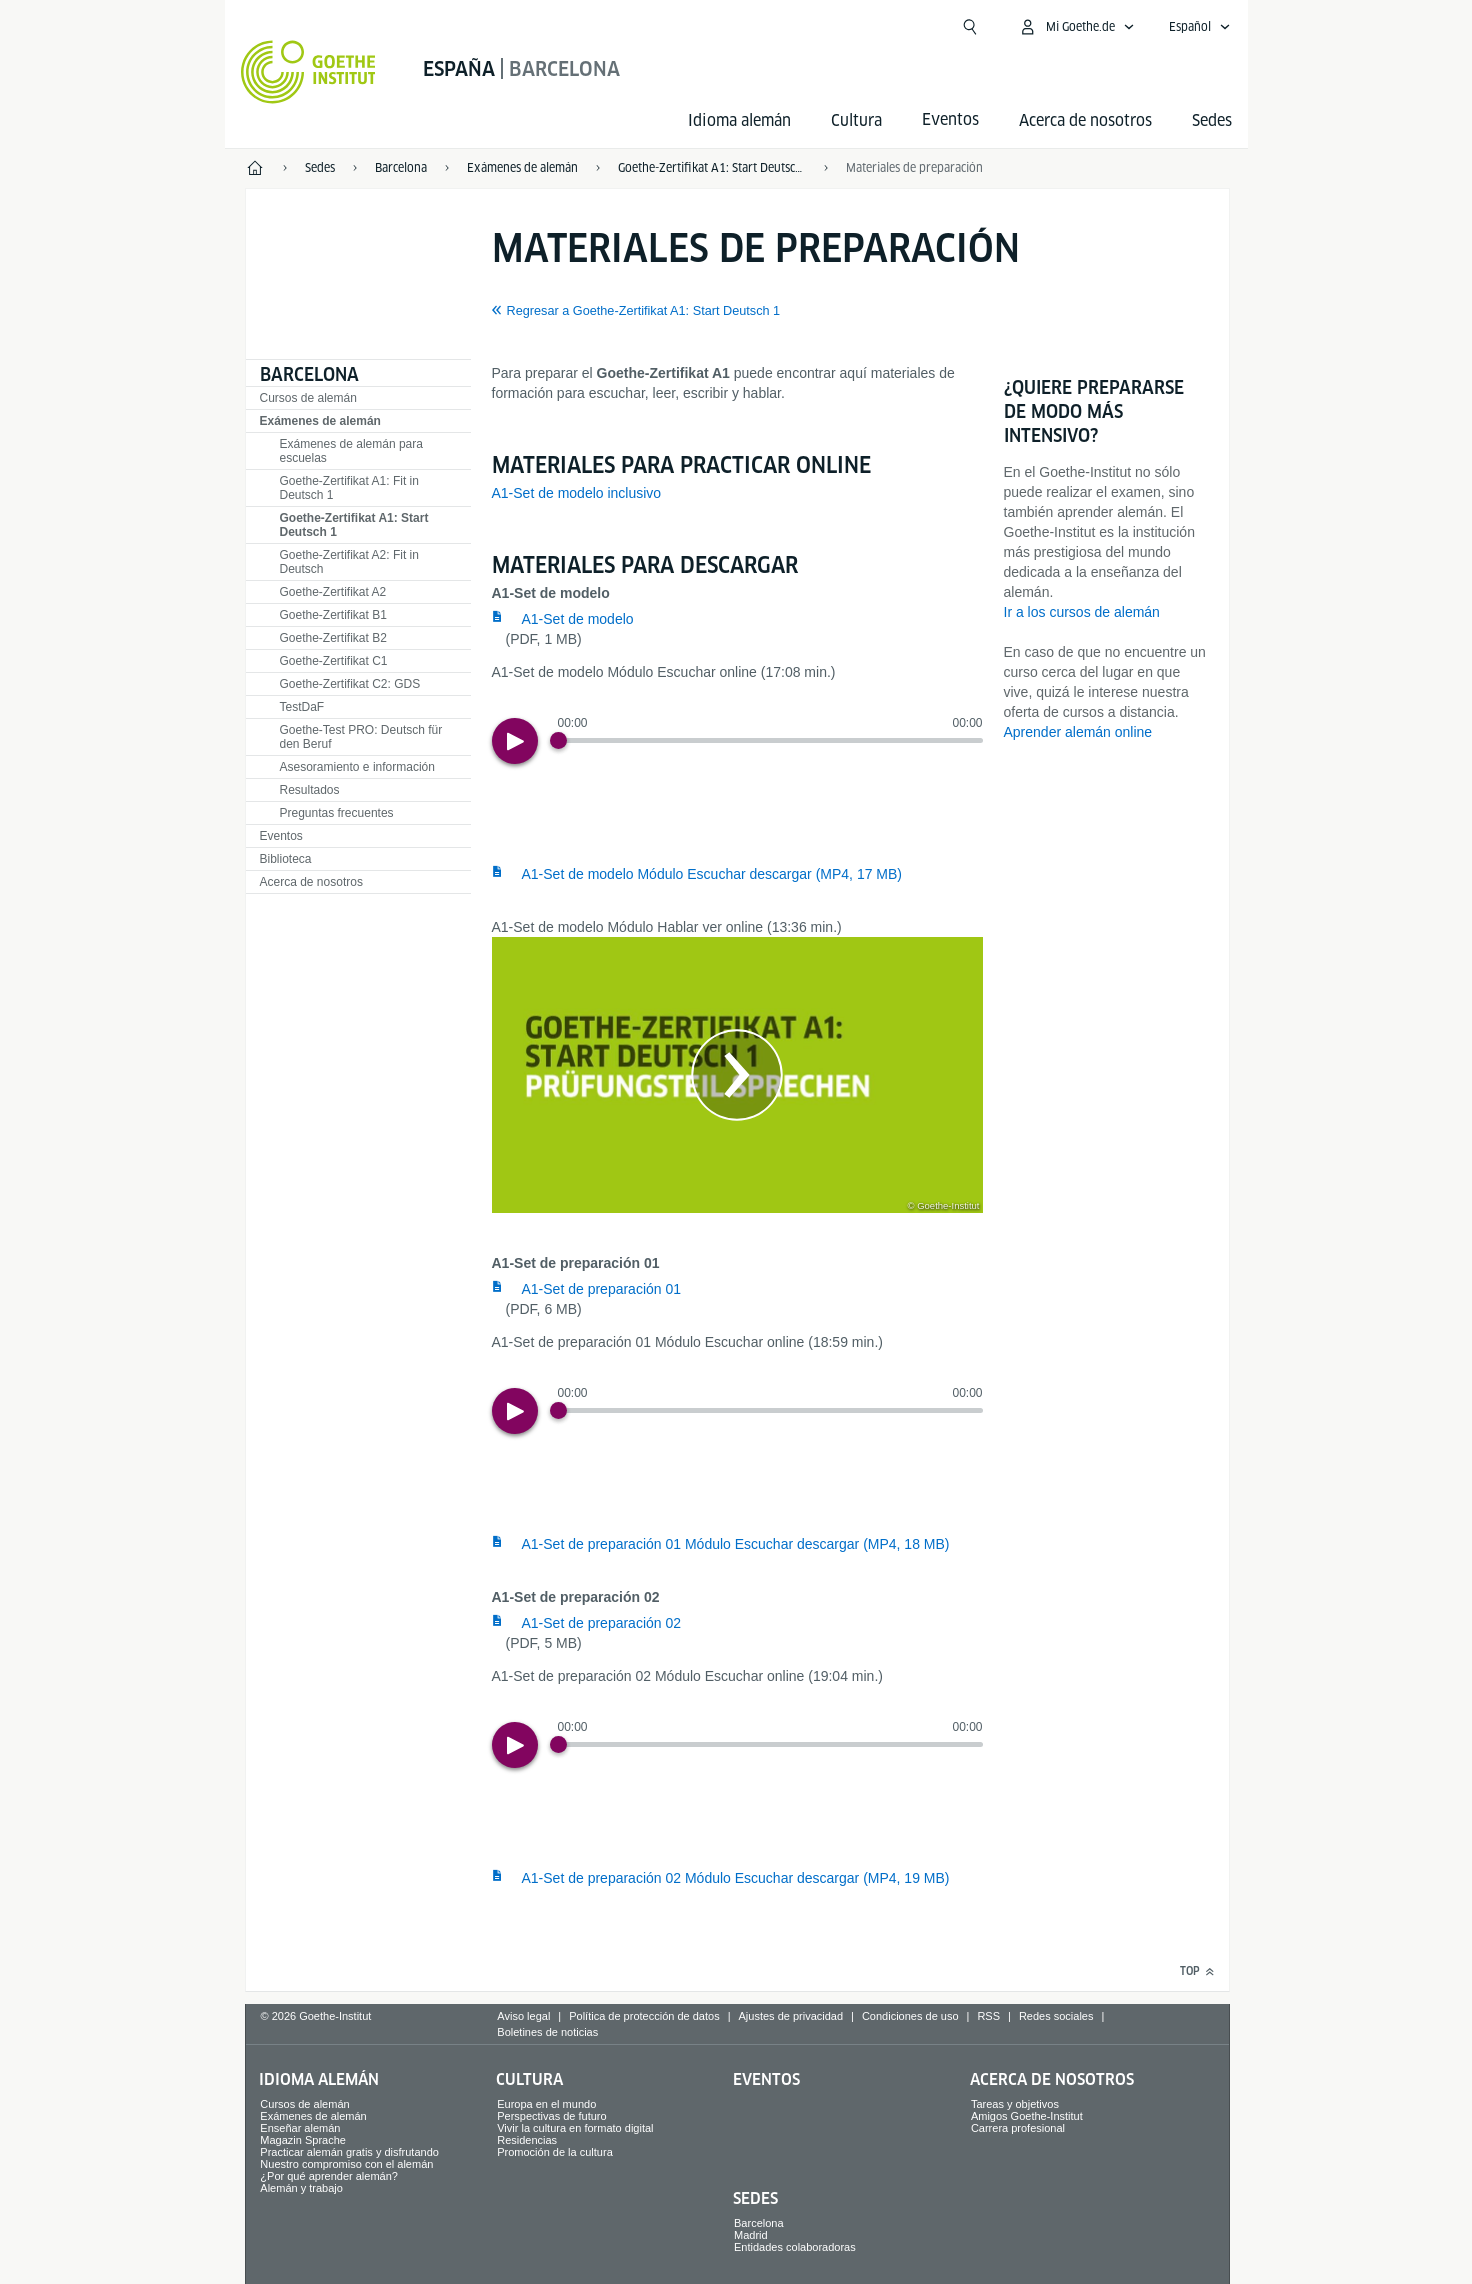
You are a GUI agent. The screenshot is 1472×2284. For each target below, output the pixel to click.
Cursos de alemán (308, 398)
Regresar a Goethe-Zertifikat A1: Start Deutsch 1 (644, 311)
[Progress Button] (558, 740)
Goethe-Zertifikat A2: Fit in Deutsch (349, 562)
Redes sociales (1056, 2016)
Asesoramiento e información (357, 767)
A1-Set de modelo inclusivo (577, 493)
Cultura (856, 120)
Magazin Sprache (303, 2140)
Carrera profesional (1018, 2128)
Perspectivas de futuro (551, 2116)
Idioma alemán (739, 120)
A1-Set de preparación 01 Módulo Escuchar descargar (736, 1544)
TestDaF (302, 707)
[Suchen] (970, 27)
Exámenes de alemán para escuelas (351, 451)
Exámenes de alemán (320, 421)
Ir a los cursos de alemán (1082, 612)
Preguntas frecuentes (337, 813)
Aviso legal (523, 2016)
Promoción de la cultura (555, 2152)
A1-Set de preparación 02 (602, 1623)
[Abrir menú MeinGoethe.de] (1076, 27)
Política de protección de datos (644, 2016)
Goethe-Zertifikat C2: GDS (350, 684)
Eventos (281, 836)
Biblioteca (286, 859)
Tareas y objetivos (1015, 2104)
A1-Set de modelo (578, 619)
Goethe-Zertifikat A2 (333, 592)
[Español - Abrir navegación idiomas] (1200, 27)
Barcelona (309, 374)
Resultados (310, 790)
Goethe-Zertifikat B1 (333, 615)
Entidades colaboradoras (795, 2247)
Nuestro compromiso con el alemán (346, 2164)
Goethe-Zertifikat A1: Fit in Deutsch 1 (349, 488)
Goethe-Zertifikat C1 (334, 661)
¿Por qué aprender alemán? (329, 2176)
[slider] (770, 740)
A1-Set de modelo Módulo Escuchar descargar (712, 874)
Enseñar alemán (300, 2128)
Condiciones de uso (910, 2016)
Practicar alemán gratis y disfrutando (349, 2152)
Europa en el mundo (546, 2104)
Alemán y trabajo (301, 2188)
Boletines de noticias (547, 2032)
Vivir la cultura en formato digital (575, 2128)
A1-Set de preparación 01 (602, 1289)
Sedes (1212, 120)
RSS (988, 2016)
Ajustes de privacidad (791, 2016)
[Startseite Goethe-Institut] (308, 72)
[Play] (515, 741)
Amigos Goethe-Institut (1027, 2116)
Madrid (751, 2235)
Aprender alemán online (1078, 732)
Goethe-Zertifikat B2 (333, 638)
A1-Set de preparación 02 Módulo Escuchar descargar (736, 1878)
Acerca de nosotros (1085, 120)
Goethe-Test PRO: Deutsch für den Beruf (361, 737)
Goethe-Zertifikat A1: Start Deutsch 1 (354, 525)
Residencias (527, 2140)
